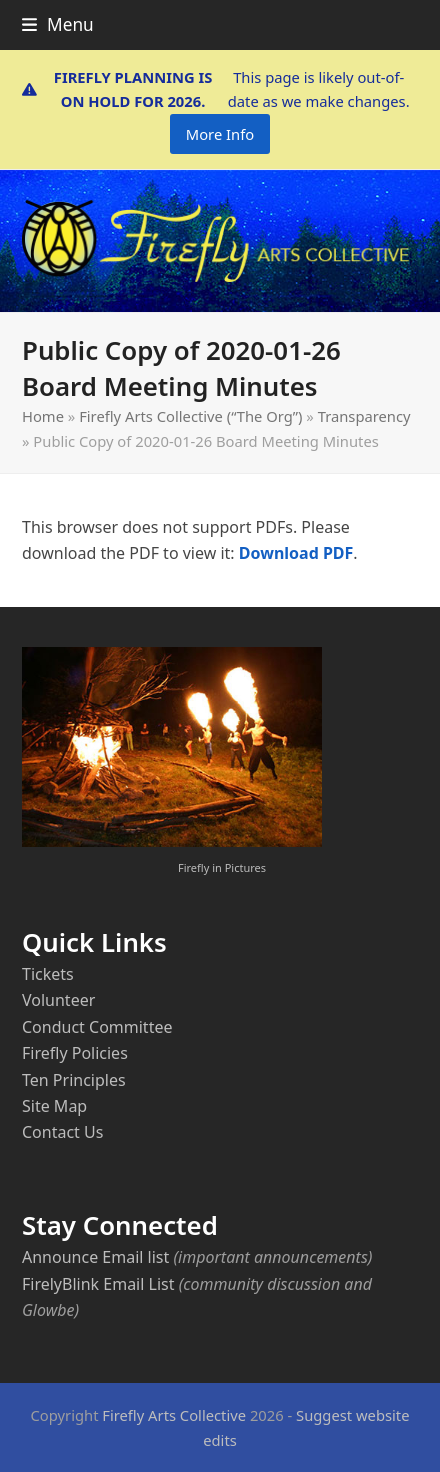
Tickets (48, 974)
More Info (220, 134)
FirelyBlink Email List (98, 1284)
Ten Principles (74, 1080)
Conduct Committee (97, 1027)
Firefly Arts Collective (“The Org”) (190, 416)
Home (43, 416)
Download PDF (296, 553)
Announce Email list (95, 1257)
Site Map (54, 1106)
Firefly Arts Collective (174, 1415)
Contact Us (62, 1132)
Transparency (364, 416)
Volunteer (58, 1000)
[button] (58, 24)
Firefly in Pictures (222, 867)
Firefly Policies (75, 1053)
